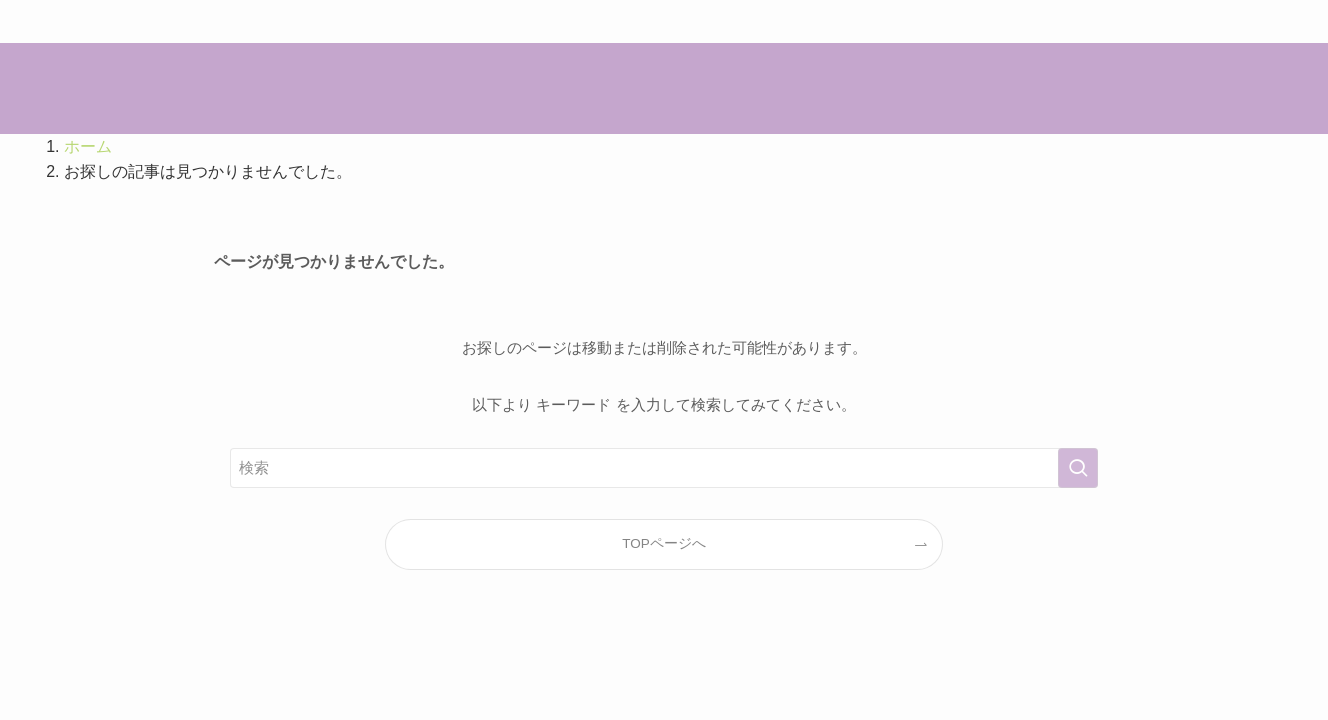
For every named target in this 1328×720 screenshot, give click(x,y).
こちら (774, 20)
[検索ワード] (664, 468)
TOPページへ (664, 543)
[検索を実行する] (1078, 468)
